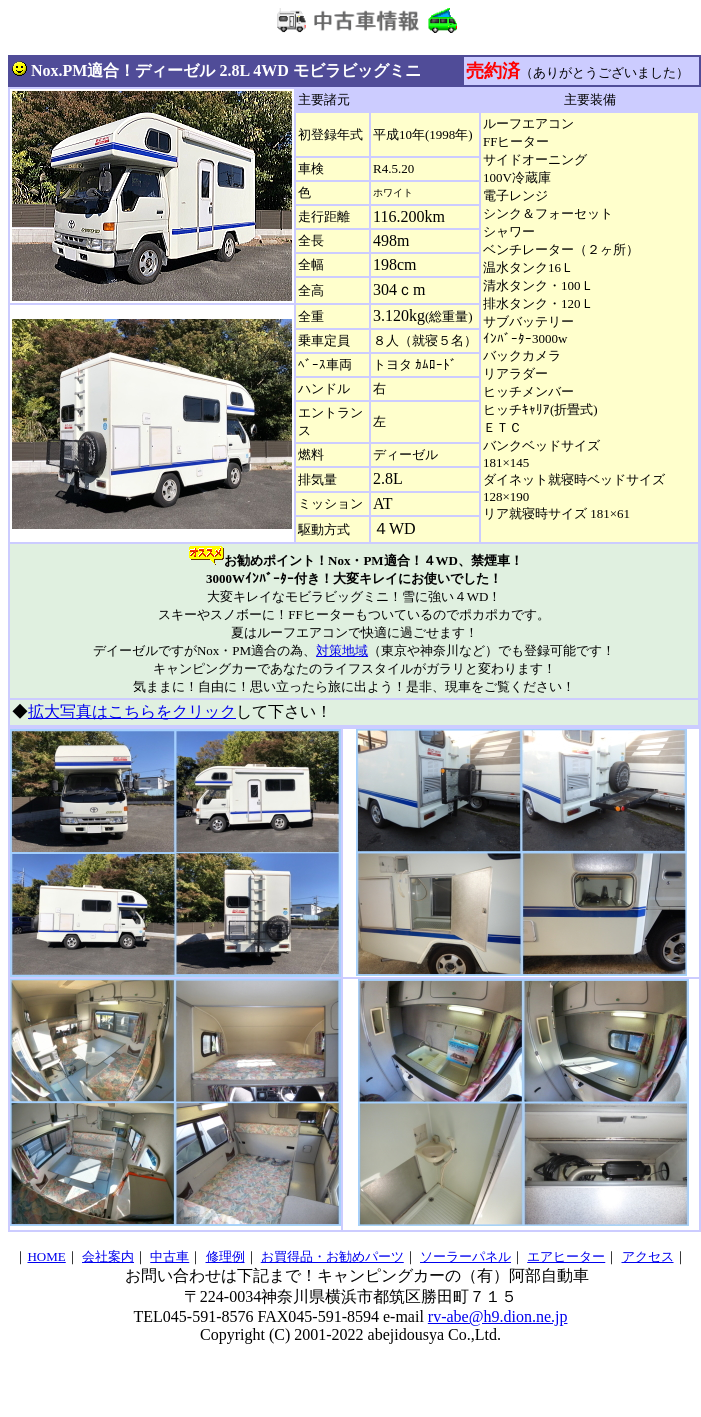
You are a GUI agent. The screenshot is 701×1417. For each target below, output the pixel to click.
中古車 (169, 1256)
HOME (46, 1256)
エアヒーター (566, 1256)
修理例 (225, 1256)
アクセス (648, 1256)
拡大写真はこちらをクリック (132, 711)
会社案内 (108, 1256)
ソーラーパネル (465, 1256)
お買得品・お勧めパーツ (332, 1256)
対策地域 (342, 650)
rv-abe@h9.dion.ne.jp (498, 1316)
